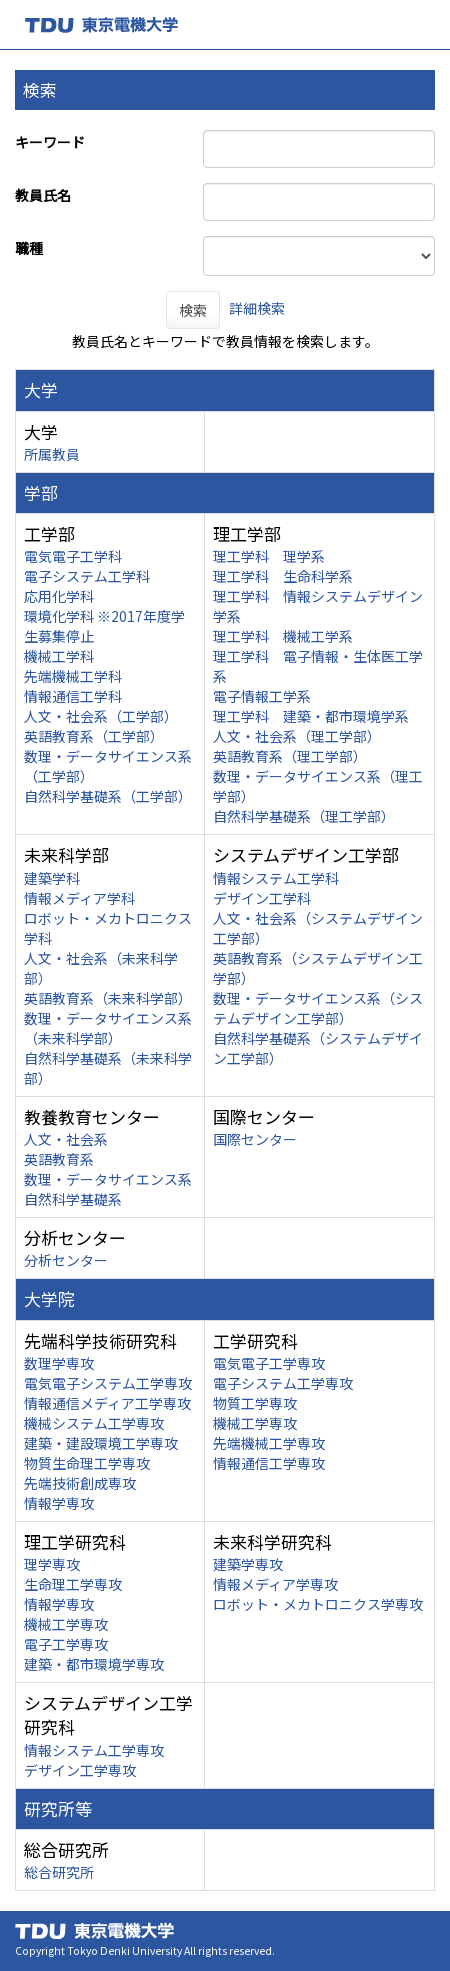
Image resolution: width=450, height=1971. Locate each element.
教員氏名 (43, 195)
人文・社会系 (66, 1139)
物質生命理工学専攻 (87, 1463)
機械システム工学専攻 (94, 1423)
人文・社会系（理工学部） (297, 736)
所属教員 (52, 454)
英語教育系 (59, 1159)
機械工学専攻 (255, 1423)
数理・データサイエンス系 (108, 1179)
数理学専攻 (59, 1363)
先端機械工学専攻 (269, 1443)
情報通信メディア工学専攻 (107, 1403)
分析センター (66, 1260)
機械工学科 (59, 656)
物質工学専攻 (255, 1403)
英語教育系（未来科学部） (108, 998)
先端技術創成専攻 (80, 1483)
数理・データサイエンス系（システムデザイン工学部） (318, 1008)
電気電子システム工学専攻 (108, 1383)
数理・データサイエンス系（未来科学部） (108, 1028)
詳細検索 (257, 308)
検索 (193, 310)
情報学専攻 (59, 1503)
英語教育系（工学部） (94, 736)
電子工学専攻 (66, 1644)
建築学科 (52, 878)
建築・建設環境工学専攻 (101, 1443)
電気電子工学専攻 (269, 1363)
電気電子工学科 (73, 556)
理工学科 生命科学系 (283, 576)
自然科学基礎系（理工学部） (304, 816)
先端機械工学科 (73, 676)
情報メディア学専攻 (275, 1584)
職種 (29, 248)
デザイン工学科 (262, 898)
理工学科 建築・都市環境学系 (311, 716)
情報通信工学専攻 (269, 1463)
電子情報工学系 (262, 696)
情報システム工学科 (276, 878)
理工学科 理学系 (269, 556)
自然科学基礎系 (73, 1199)
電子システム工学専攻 (283, 1383)
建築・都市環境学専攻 (94, 1664)
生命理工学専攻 (73, 1584)
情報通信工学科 (73, 696)
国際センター (255, 1139)
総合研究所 (59, 1872)
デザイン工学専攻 (80, 1770)
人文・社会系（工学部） (101, 716)
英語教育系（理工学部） (290, 756)
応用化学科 (59, 596)
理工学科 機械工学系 (283, 636)
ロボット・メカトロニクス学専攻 (318, 1604)
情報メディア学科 (79, 898)
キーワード (50, 142)
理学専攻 (52, 1564)
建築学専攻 (248, 1564)
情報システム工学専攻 (94, 1750)
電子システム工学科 (87, 576)
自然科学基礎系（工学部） (108, 796)
